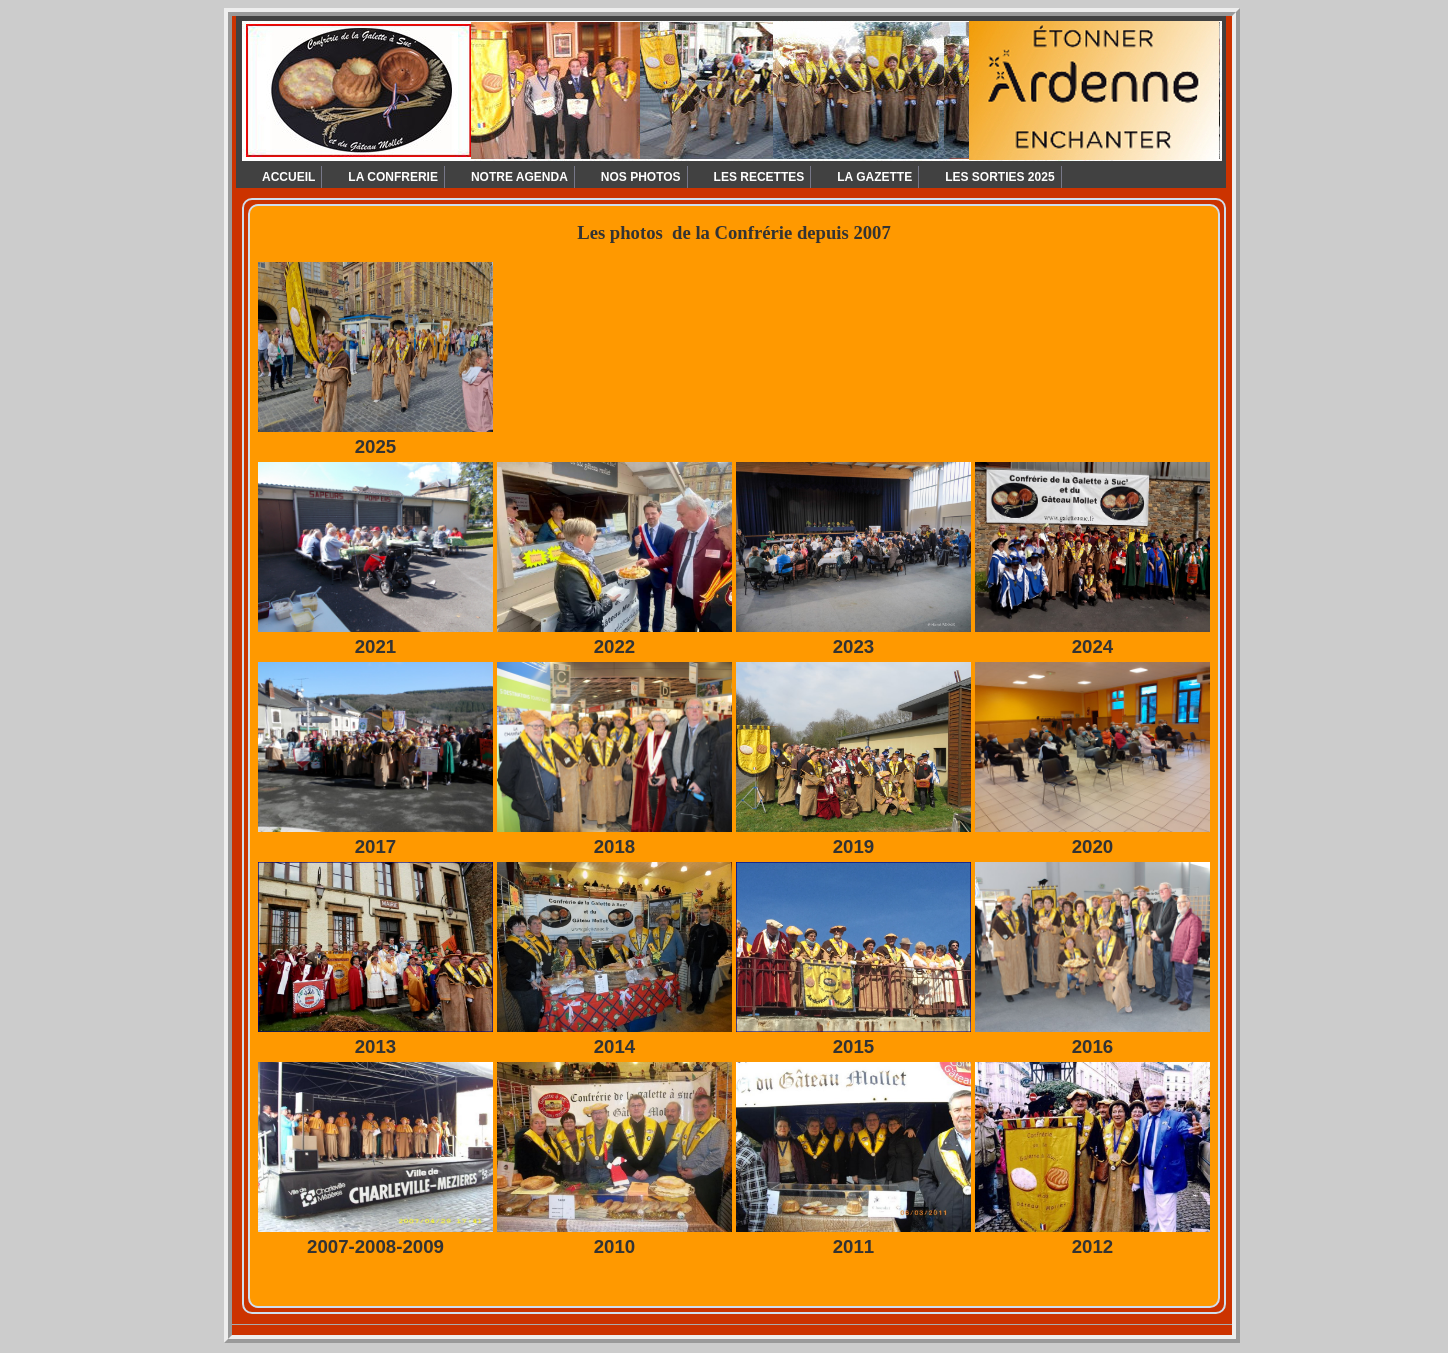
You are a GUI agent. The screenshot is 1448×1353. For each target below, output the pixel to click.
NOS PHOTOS (641, 177)
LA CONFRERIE (393, 177)
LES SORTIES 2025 (999, 177)
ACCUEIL (288, 177)
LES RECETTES (759, 177)
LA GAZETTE (874, 177)
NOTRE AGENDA (519, 177)
